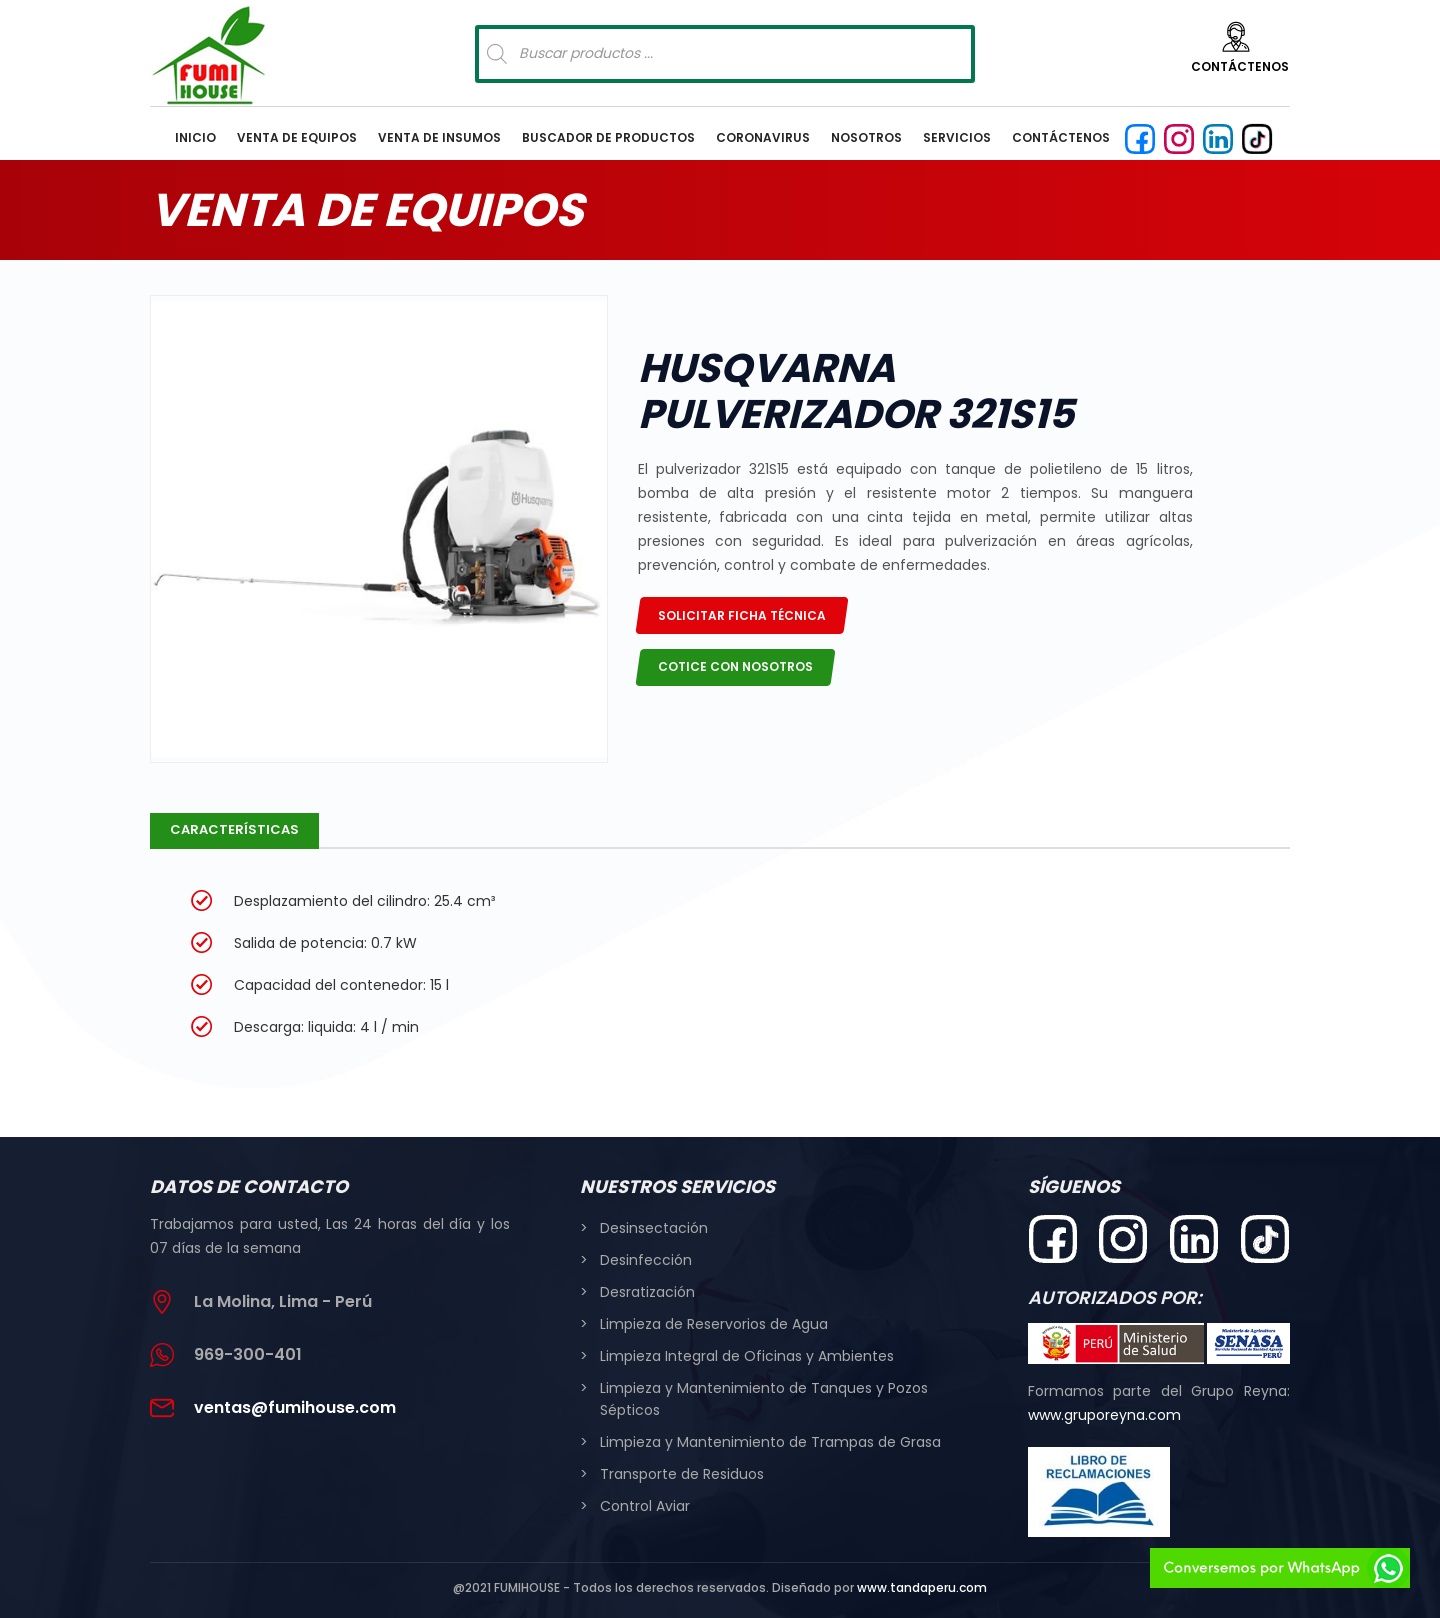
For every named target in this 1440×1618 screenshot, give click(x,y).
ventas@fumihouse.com (295, 1407)
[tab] (234, 831)
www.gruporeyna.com (1104, 1415)
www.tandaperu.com (922, 1587)
